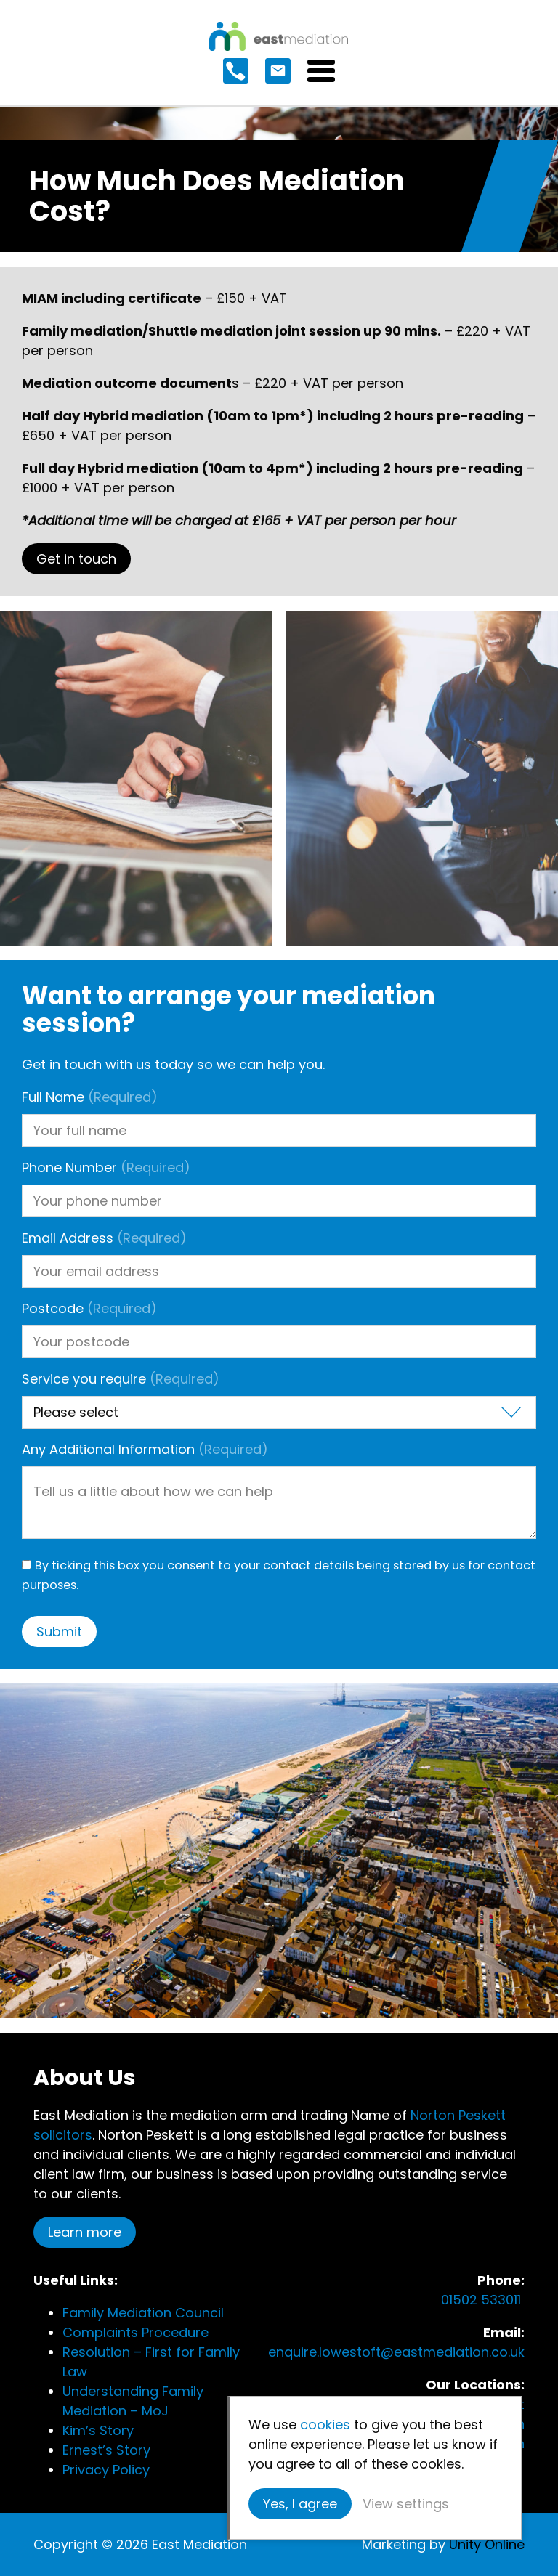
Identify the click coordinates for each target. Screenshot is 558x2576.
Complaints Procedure (135, 2332)
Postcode (89, 1308)
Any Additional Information (145, 1449)
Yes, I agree (300, 2504)
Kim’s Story (98, 2430)
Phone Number (106, 1167)
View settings (406, 2504)
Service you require (120, 1379)
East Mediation (279, 36)
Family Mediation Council (143, 2313)
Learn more (84, 2232)
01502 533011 (483, 2300)
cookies (325, 2424)
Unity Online (487, 2544)
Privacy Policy (106, 2470)
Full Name (90, 1097)
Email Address (104, 1238)
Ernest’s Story (106, 2450)
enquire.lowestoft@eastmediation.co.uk (396, 2352)
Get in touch (76, 559)
